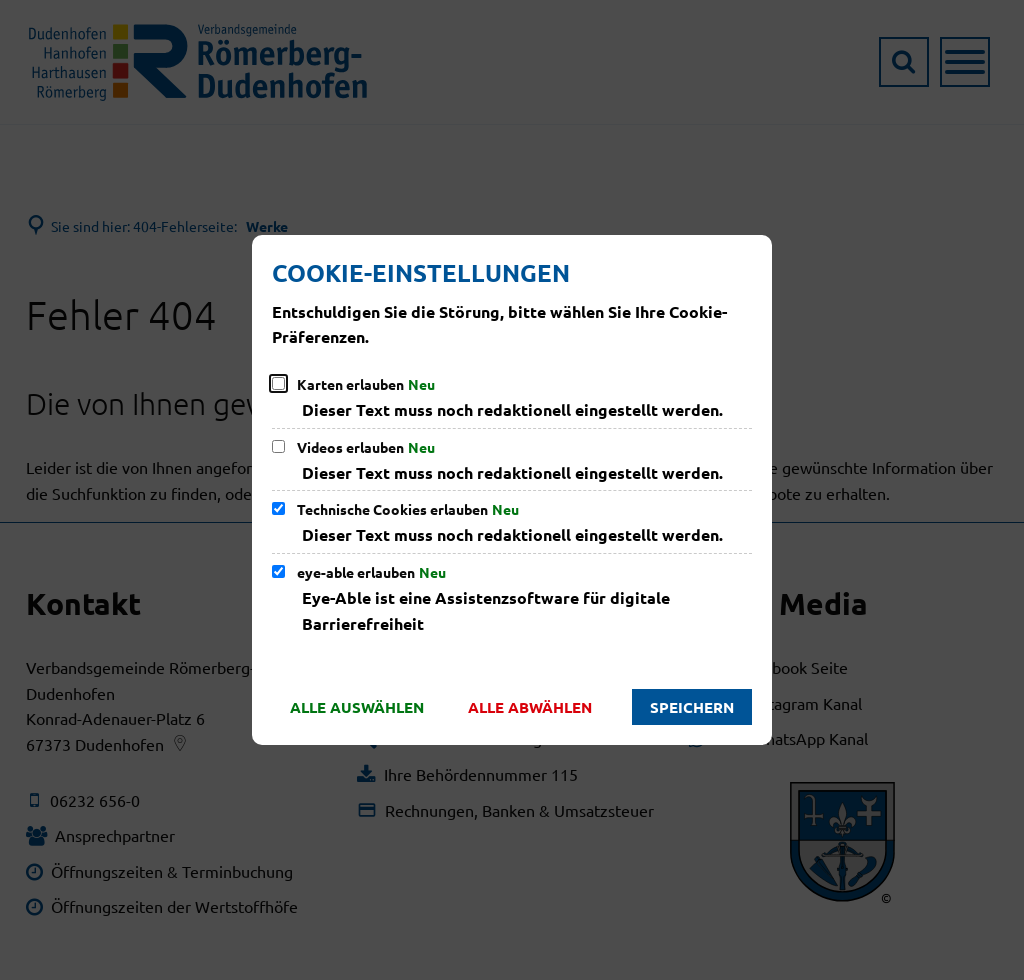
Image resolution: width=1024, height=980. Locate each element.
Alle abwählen (530, 707)
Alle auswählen (357, 707)
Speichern (692, 707)
